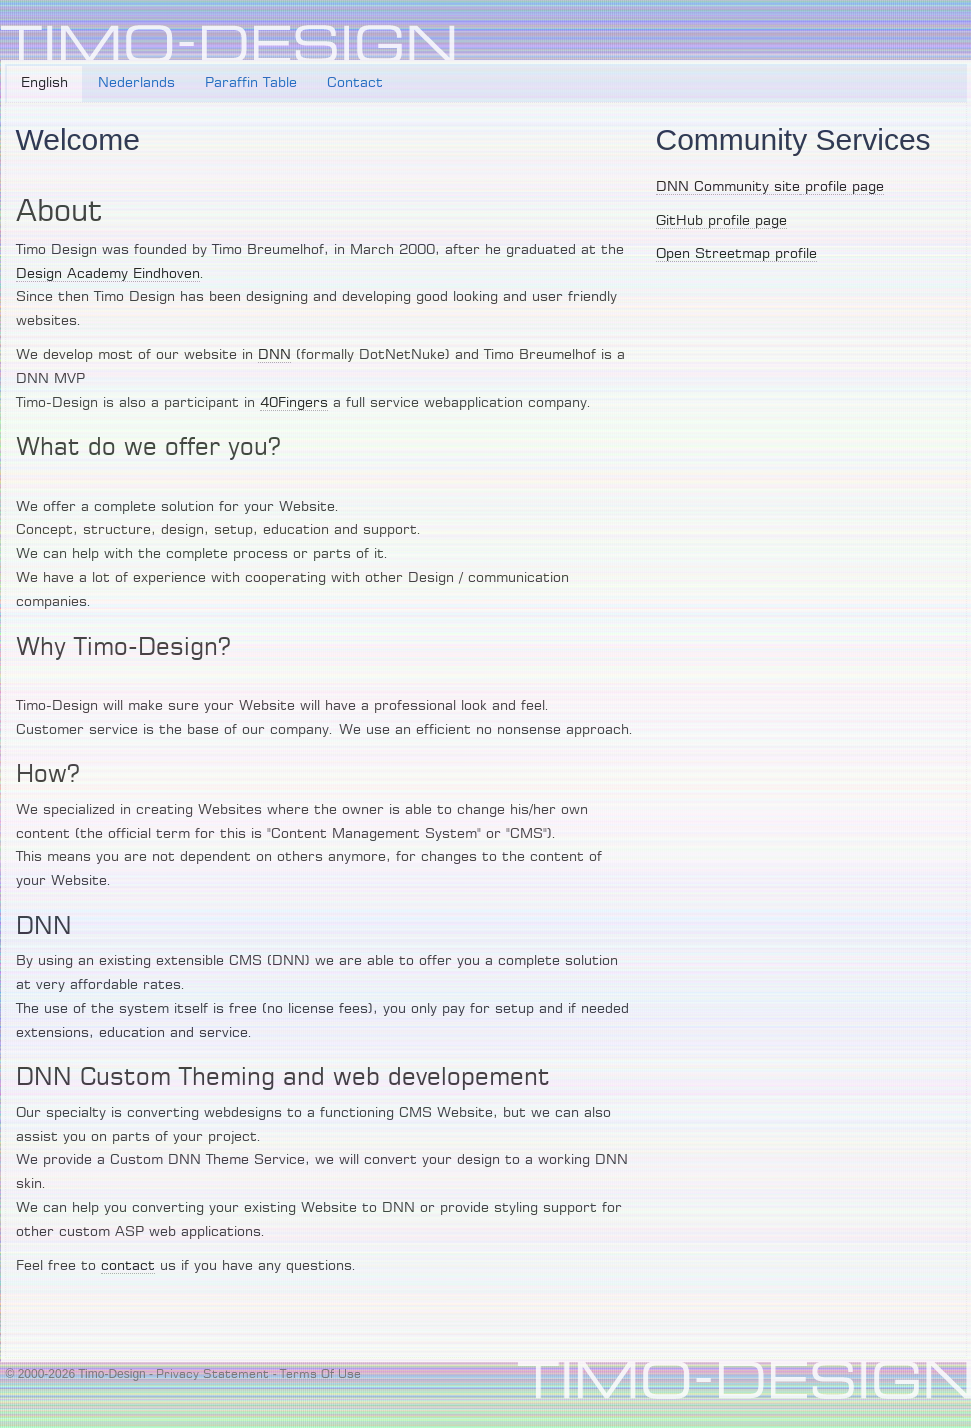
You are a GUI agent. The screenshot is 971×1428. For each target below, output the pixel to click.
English (44, 83)
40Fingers (294, 403)
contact (128, 1266)
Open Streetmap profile (736, 254)
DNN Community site (728, 187)
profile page (842, 187)
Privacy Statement (212, 1374)
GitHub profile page (721, 221)
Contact (355, 83)
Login (948, 36)
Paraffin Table (251, 83)
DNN (274, 355)
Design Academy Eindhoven (108, 274)
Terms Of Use (320, 1374)
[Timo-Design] (228, 44)
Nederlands (136, 83)
